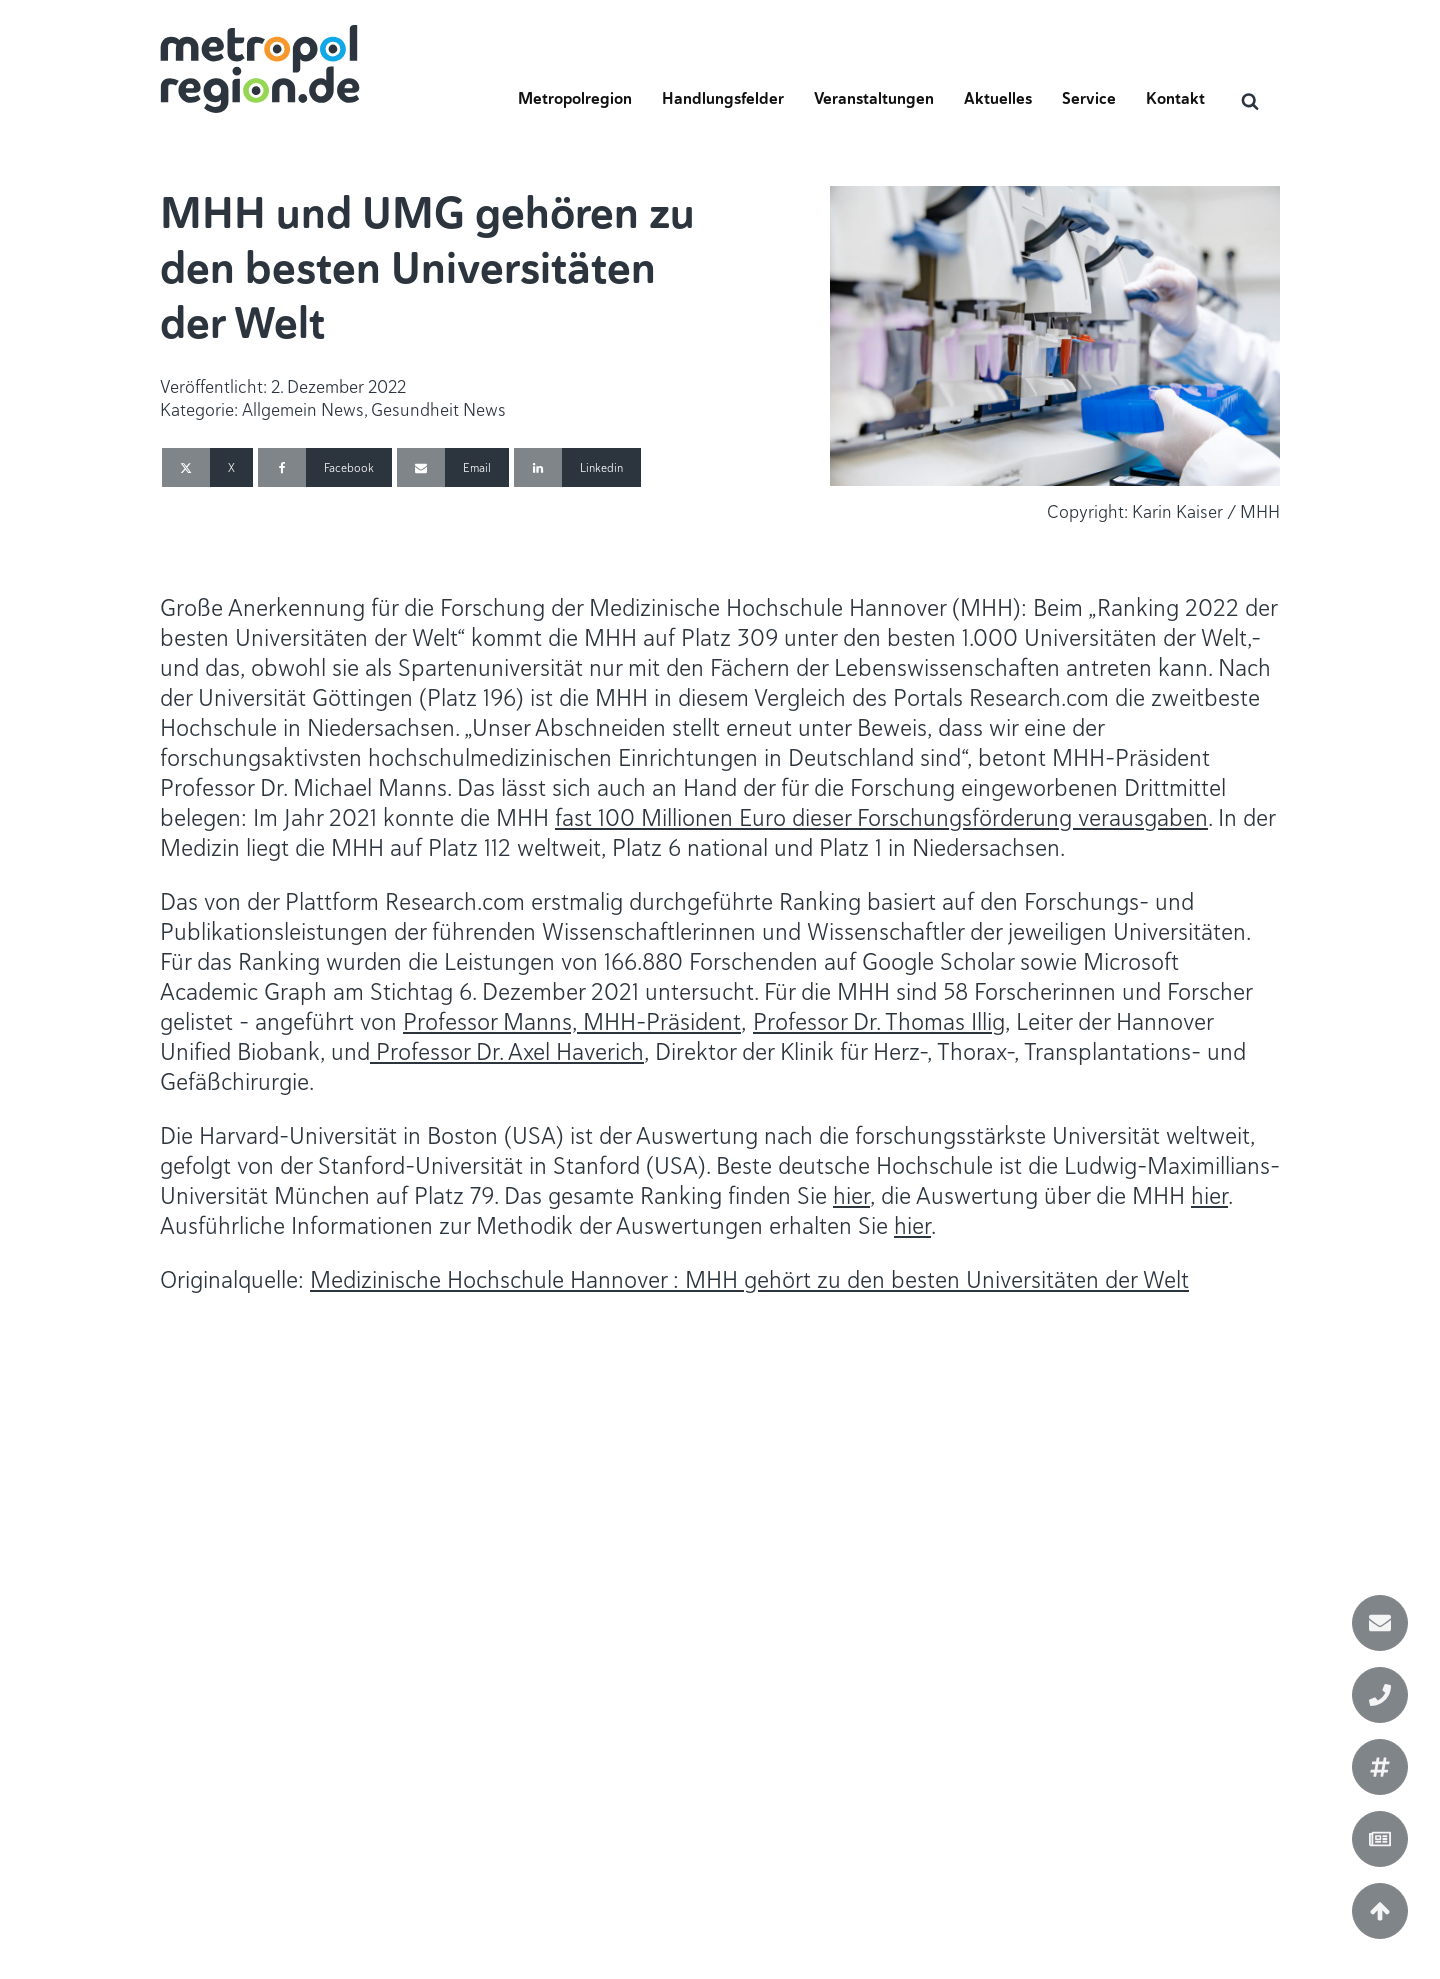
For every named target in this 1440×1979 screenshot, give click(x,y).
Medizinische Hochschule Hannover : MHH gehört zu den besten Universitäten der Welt (749, 1279)
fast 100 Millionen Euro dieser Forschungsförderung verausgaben (881, 817)
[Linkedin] (577, 467)
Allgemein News (303, 409)
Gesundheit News (438, 409)
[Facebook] (325, 467)
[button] (575, 105)
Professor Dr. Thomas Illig (879, 1021)
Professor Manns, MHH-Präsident (572, 1021)
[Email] (453, 467)
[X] (207, 467)
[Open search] (1250, 101)
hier (851, 1195)
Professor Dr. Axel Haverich (507, 1051)
